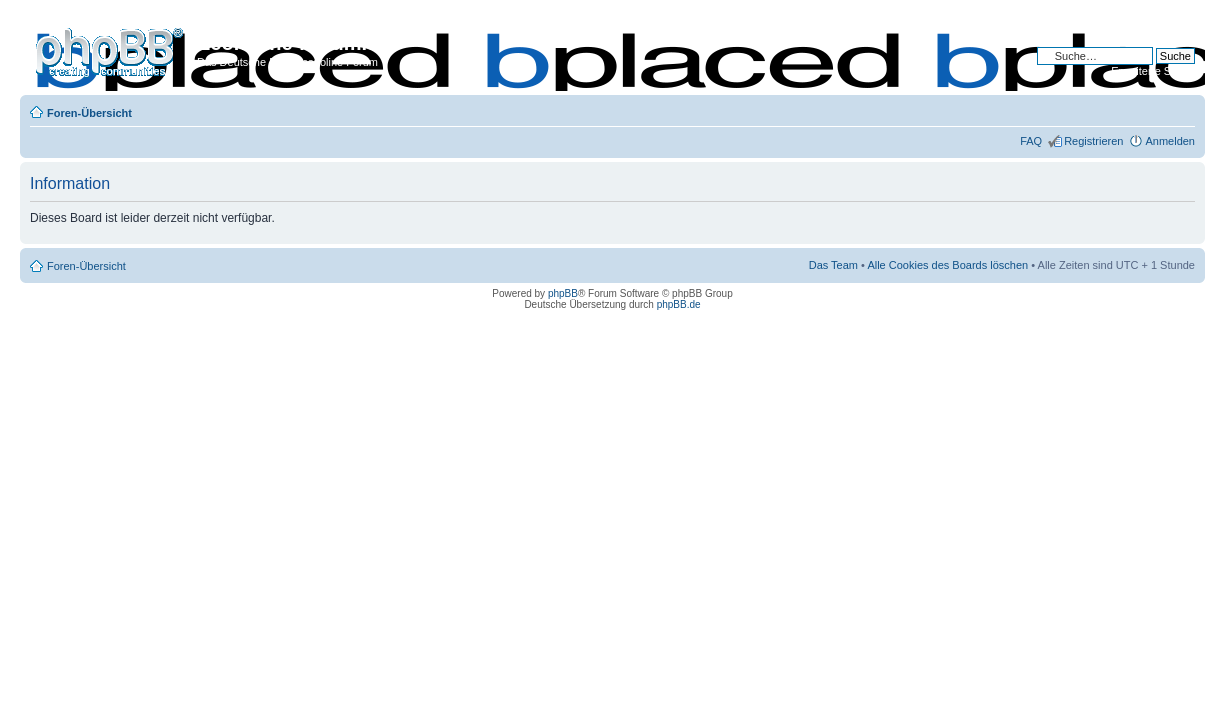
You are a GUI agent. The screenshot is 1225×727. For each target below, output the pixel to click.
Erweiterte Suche (1153, 71)
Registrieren (1093, 141)
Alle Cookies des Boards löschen (947, 265)
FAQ (1031, 141)
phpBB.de (679, 304)
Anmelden (1170, 141)
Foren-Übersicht (89, 113)
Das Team (833, 265)
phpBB (563, 293)
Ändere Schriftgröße (1180, 109)
